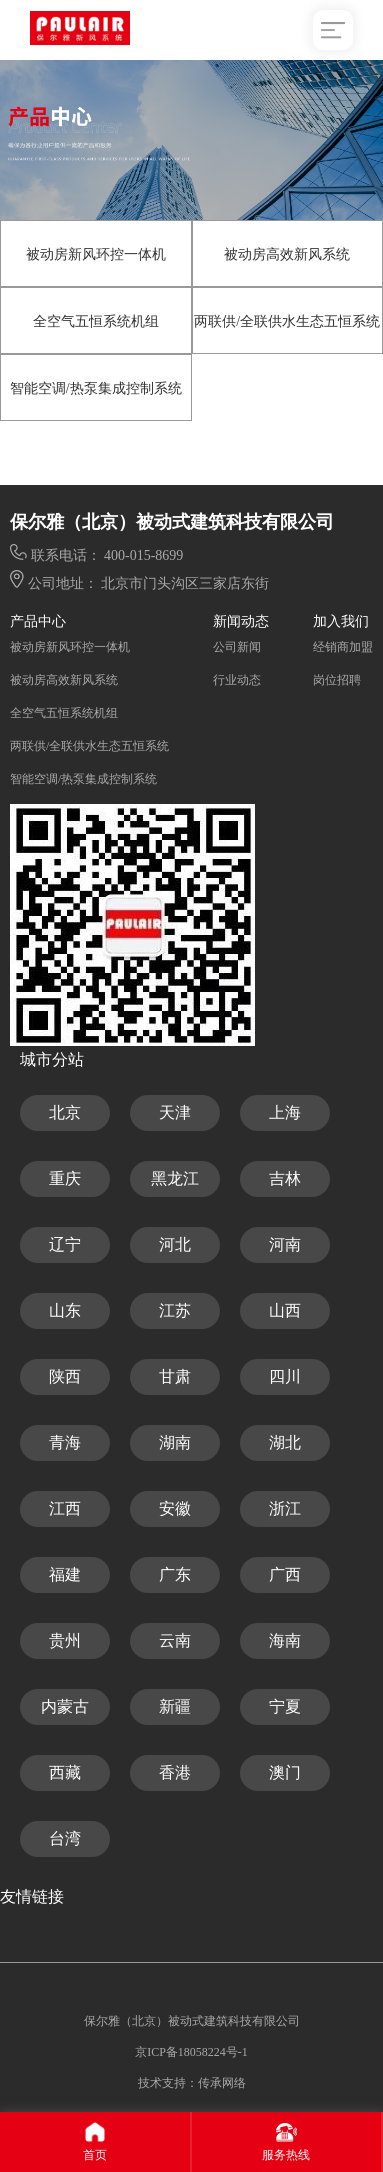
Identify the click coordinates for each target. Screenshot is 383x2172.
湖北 (285, 1442)
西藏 (65, 1772)
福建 (65, 1574)
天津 (175, 1112)
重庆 (65, 1178)
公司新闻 (237, 647)
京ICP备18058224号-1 (191, 2052)
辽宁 (65, 1244)
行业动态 (237, 680)
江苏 (175, 1310)
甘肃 (175, 1376)
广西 (285, 1574)
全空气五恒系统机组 (96, 321)
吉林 (285, 1178)
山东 (65, 1310)
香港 (175, 1772)
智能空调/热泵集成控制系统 (96, 388)
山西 (285, 1310)
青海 (65, 1442)
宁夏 (285, 1706)
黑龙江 (175, 1178)
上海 (285, 1112)
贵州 (65, 1640)
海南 (285, 1640)
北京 (65, 1112)
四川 (285, 1376)
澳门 (285, 1772)
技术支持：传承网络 (192, 2083)
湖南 (175, 1442)
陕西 (65, 1376)
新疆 (175, 1706)
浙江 (285, 1508)
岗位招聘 (337, 680)
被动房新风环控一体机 (96, 254)
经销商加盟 (343, 647)
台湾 (65, 1838)
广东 (175, 1574)
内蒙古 (65, 1706)
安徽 (175, 1508)
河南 (285, 1244)
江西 (65, 1508)
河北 (175, 1244)
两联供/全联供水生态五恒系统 (287, 321)
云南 (175, 1640)
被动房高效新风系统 (287, 254)
